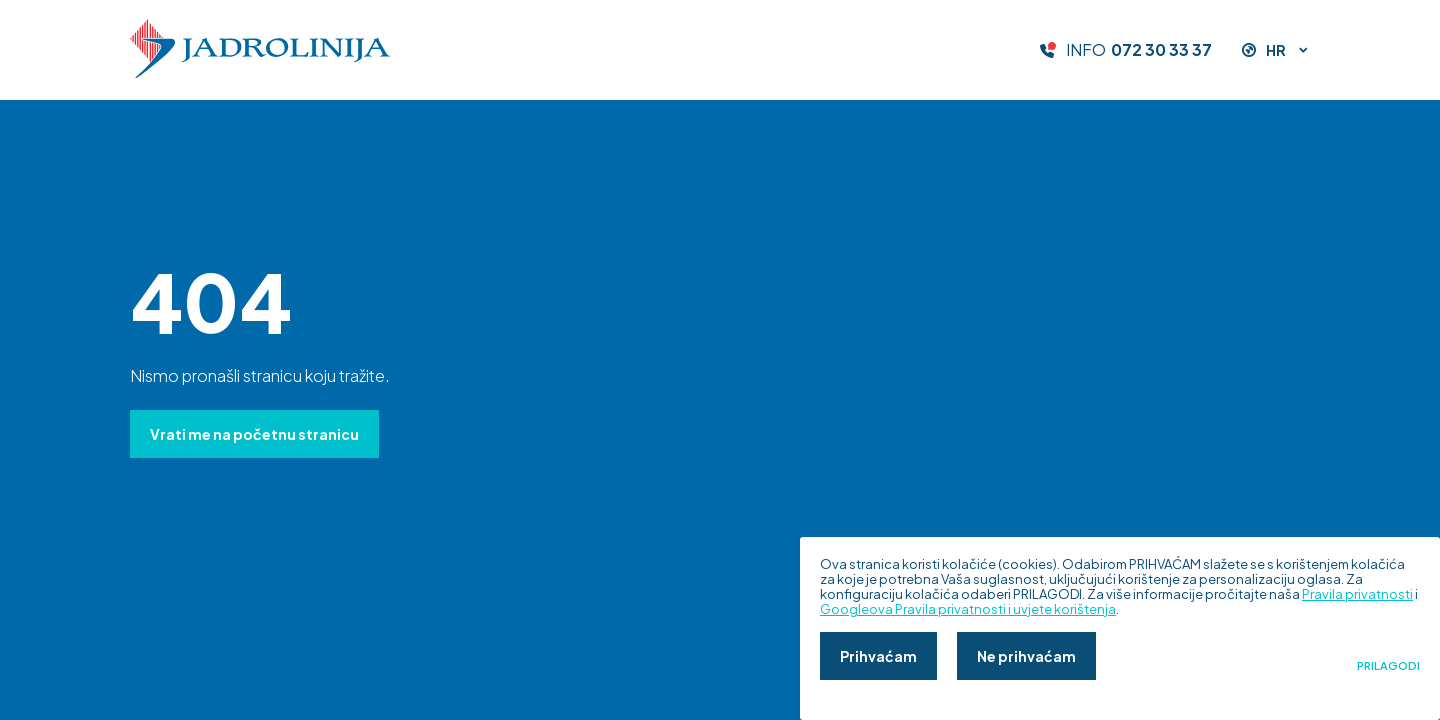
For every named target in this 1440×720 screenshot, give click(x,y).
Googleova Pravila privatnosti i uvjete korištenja (968, 609)
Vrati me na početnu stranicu (254, 434)
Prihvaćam (878, 656)
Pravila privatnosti (1357, 594)
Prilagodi (1388, 666)
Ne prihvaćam (1026, 656)
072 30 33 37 (1161, 50)
